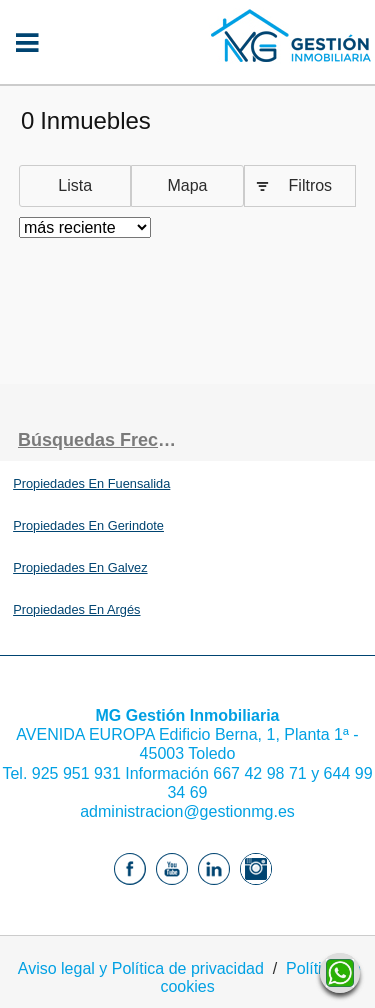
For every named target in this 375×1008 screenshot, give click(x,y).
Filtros (311, 185)
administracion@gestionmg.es (187, 811)
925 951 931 (76, 773)
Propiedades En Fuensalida (91, 483)
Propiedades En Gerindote (88, 525)
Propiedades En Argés (76, 609)
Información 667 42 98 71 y (222, 773)
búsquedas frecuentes (103, 440)
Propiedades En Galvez (80, 567)
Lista (75, 185)
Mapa (187, 185)
